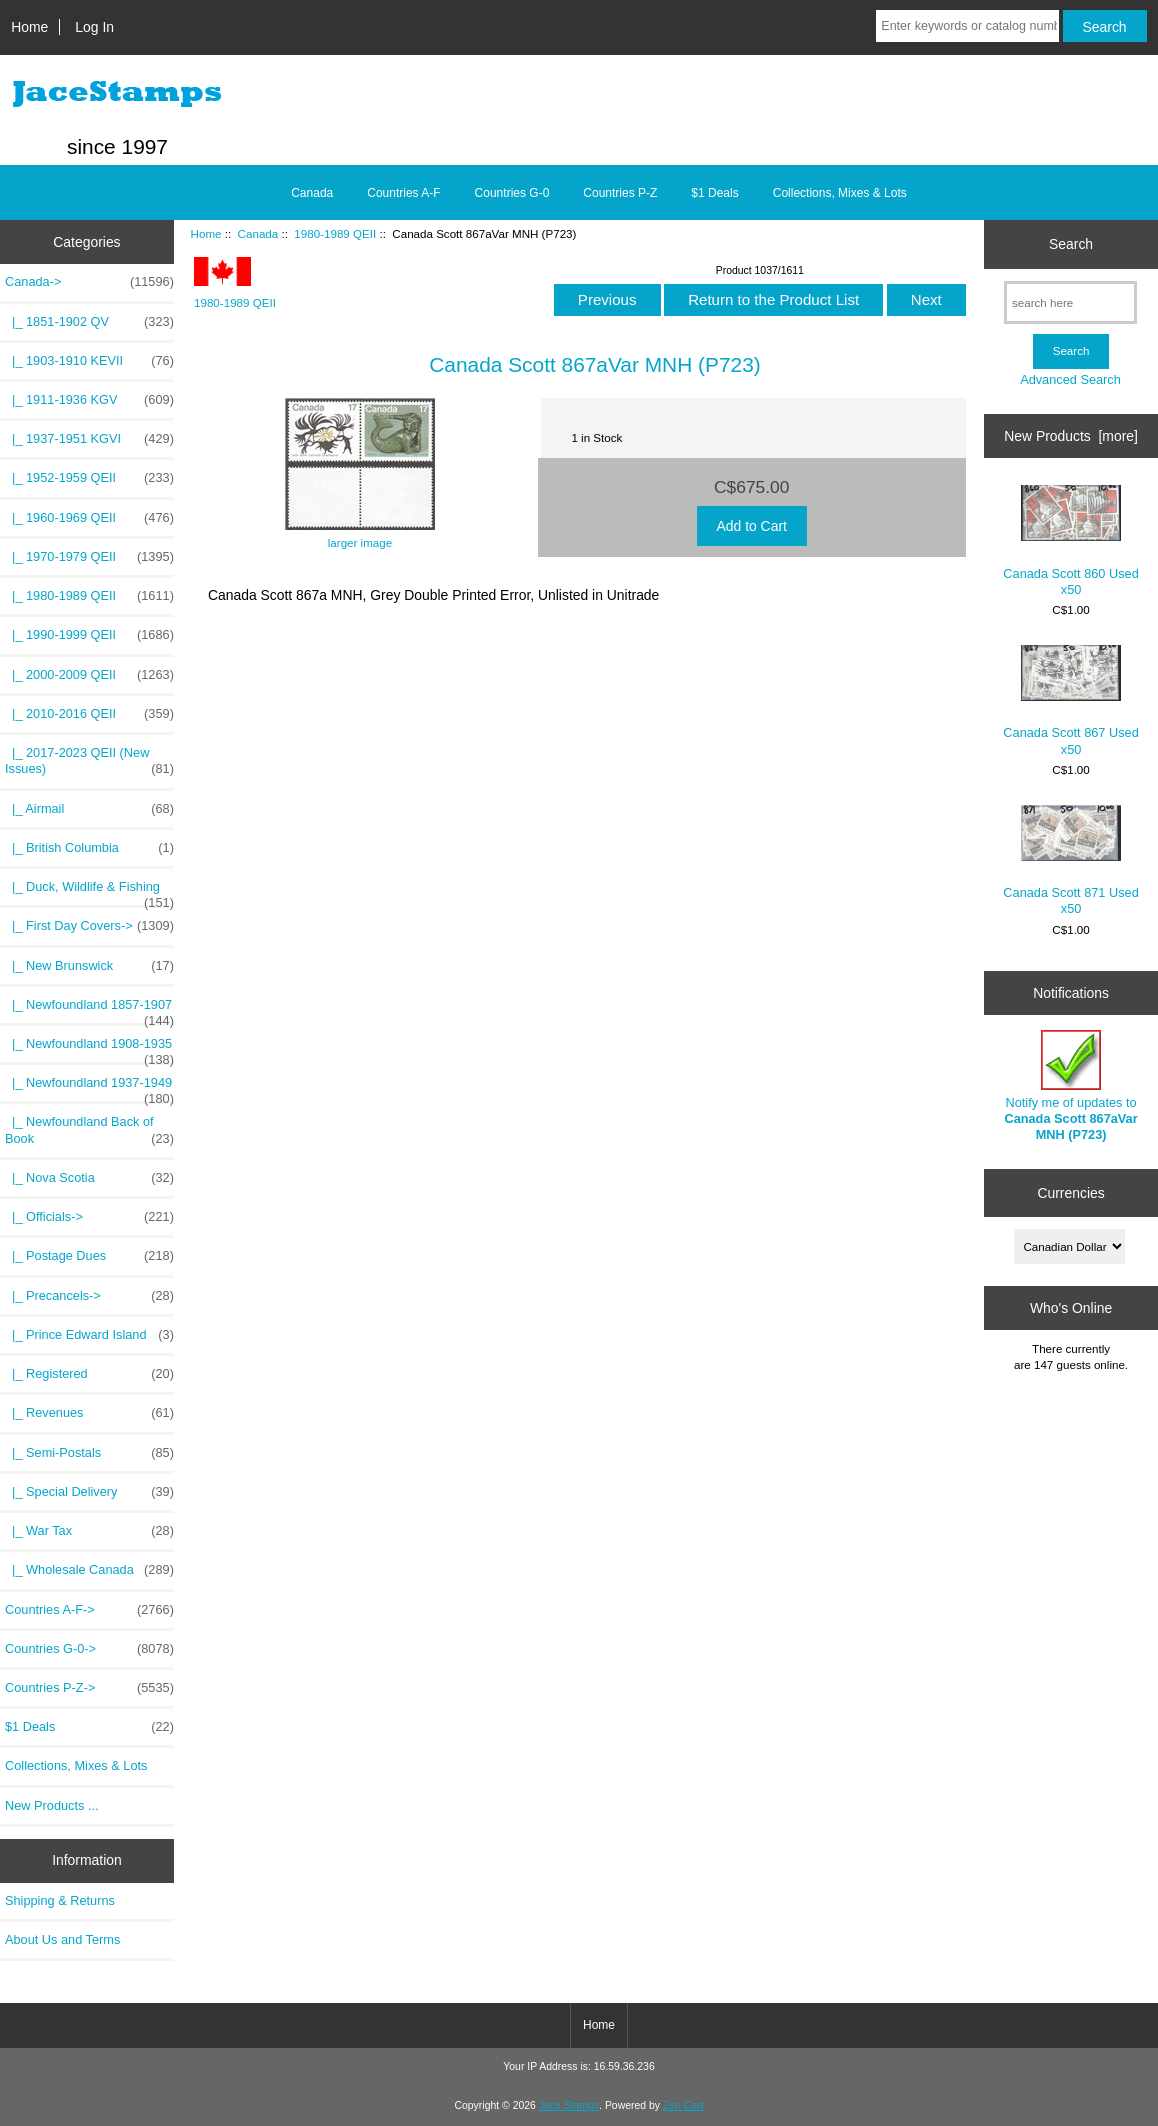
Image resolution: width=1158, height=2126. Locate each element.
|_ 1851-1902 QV (89, 322)
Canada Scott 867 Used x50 (1070, 701)
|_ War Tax (89, 1531)
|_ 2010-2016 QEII (89, 714)
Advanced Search (1070, 379)
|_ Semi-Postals (89, 1453)
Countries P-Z (620, 193)
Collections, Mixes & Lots (840, 193)
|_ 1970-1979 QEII (89, 557)
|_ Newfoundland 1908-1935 (89, 1049)
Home (29, 27)
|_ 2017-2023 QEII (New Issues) (89, 761)
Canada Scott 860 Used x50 (1070, 541)
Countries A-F (403, 193)
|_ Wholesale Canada (89, 1570)
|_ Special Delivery (89, 1492)
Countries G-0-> (89, 1649)
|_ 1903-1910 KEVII (89, 361)
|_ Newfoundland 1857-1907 (89, 1010)
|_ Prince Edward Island (89, 1335)
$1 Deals (714, 193)
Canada (258, 233)
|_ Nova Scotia (89, 1178)
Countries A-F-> (89, 1610)
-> (89, 282)
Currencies (1070, 1193)
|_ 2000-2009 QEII (89, 675)
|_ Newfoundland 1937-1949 (89, 1088)
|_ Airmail (89, 809)
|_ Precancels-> (89, 1296)
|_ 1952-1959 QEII (89, 478)
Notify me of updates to (1070, 1086)
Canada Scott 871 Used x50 (1070, 860)
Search (1071, 244)
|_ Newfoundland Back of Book (89, 1130)
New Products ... (52, 1805)
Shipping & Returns (60, 1900)
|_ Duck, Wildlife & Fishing (89, 892)
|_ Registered (89, 1374)
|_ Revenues (89, 1413)
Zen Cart (683, 2105)
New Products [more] (1071, 436)
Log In (94, 27)
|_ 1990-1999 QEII (89, 635)
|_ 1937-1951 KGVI (89, 439)
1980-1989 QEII (335, 233)
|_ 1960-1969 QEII (89, 518)
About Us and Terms (62, 1939)
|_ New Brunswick (89, 966)
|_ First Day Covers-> (89, 926)
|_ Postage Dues (89, 1256)
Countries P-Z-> (89, 1688)
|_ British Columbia (89, 848)
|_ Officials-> (89, 1217)
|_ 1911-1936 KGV (89, 400)
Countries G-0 (512, 193)
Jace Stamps (569, 2105)
